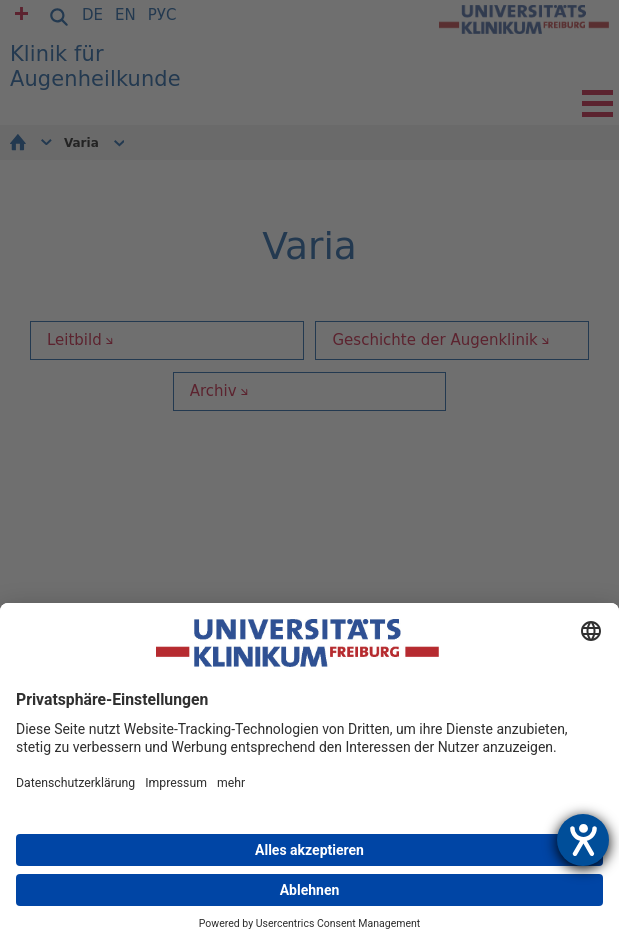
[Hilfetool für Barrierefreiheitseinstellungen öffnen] (583, 840)
